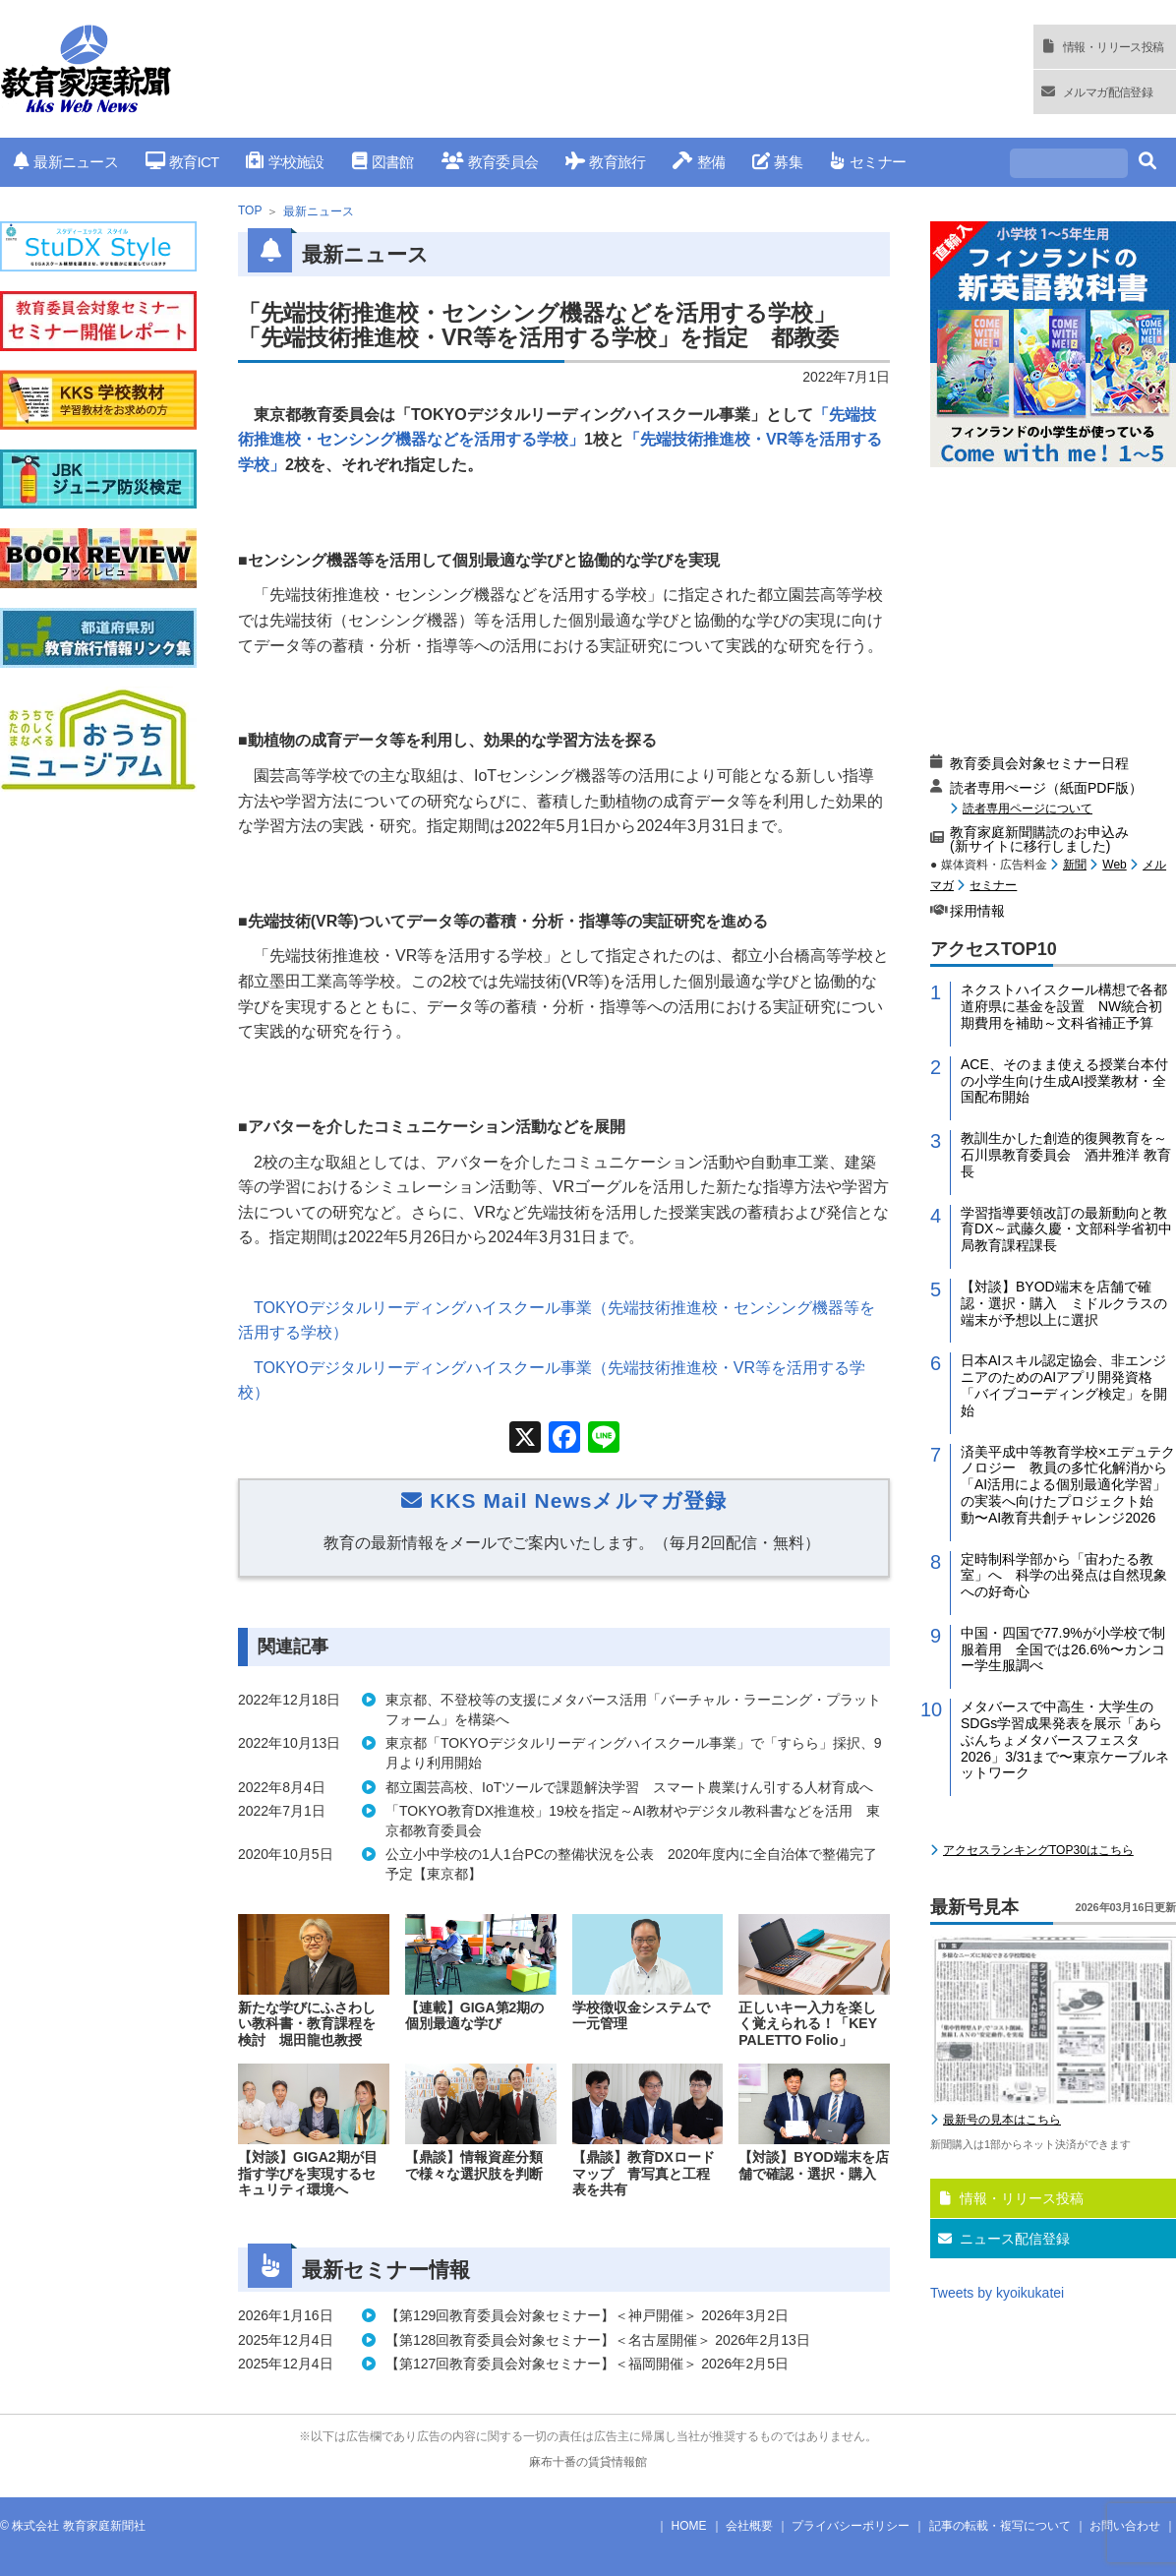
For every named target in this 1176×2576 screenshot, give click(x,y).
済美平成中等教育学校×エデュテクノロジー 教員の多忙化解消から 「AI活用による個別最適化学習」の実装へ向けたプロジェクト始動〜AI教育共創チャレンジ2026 (1068, 1485)
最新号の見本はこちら (1002, 2120)
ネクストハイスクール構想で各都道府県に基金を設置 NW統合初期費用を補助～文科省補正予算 (1064, 1006)
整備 (699, 161)
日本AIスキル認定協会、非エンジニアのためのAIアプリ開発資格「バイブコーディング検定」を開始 (1064, 1384)
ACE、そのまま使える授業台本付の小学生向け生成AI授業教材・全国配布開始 (1064, 1081)
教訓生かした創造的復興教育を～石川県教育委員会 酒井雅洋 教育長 (1066, 1154)
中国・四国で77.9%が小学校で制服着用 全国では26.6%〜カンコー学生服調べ (1063, 1649)
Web (1114, 864)
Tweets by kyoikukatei (997, 2293)
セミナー (868, 161)
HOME (689, 2526)
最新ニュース (66, 161)
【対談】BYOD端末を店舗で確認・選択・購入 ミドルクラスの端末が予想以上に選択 (1064, 1303)
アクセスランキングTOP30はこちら (1038, 1850)
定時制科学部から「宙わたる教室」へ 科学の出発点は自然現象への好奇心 (1064, 1575)
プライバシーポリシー (851, 2526)
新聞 (1075, 864)
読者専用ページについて (1027, 808)
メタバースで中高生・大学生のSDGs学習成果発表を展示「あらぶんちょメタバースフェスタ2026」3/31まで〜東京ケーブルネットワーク (1065, 1739)
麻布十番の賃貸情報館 (588, 2462)
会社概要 (749, 2526)
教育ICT (182, 161)
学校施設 (284, 161)
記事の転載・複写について (1000, 2526)
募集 (777, 161)
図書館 (383, 161)
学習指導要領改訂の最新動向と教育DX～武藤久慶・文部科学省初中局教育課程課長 (1066, 1229)
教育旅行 (605, 161)
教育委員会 (490, 161)
